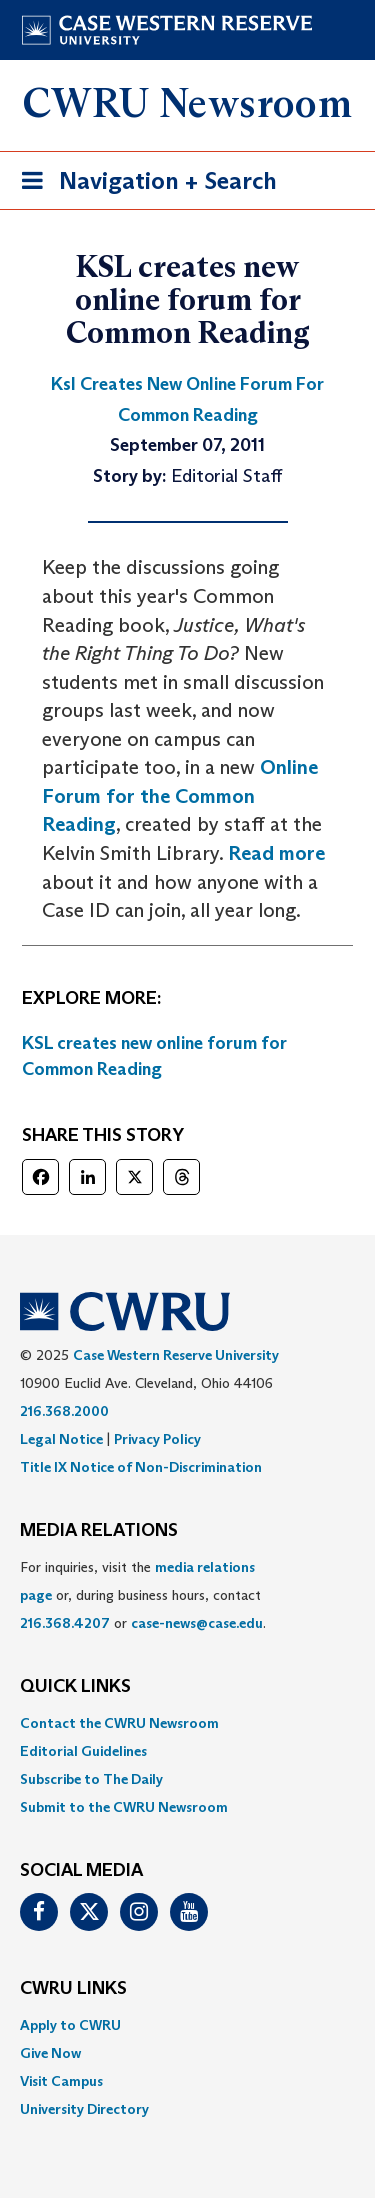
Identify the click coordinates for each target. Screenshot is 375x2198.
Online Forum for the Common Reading (180, 795)
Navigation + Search (143, 184)
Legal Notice (61, 1439)
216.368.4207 (65, 1623)
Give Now (50, 2053)
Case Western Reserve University (176, 1355)
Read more (276, 853)
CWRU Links (73, 1989)
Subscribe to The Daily (91, 1779)
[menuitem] (187, 1723)
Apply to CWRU (70, 2025)
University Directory (84, 2109)
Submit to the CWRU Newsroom (124, 1807)
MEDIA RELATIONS (99, 1531)
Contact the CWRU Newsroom (119, 1723)
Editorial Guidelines (83, 1751)
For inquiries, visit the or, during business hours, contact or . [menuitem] (143, 1595)
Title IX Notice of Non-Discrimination (141, 1467)
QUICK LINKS (75, 1687)
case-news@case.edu (197, 1623)
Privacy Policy (157, 1439)
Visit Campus (61, 2081)
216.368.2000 (64, 1411)
